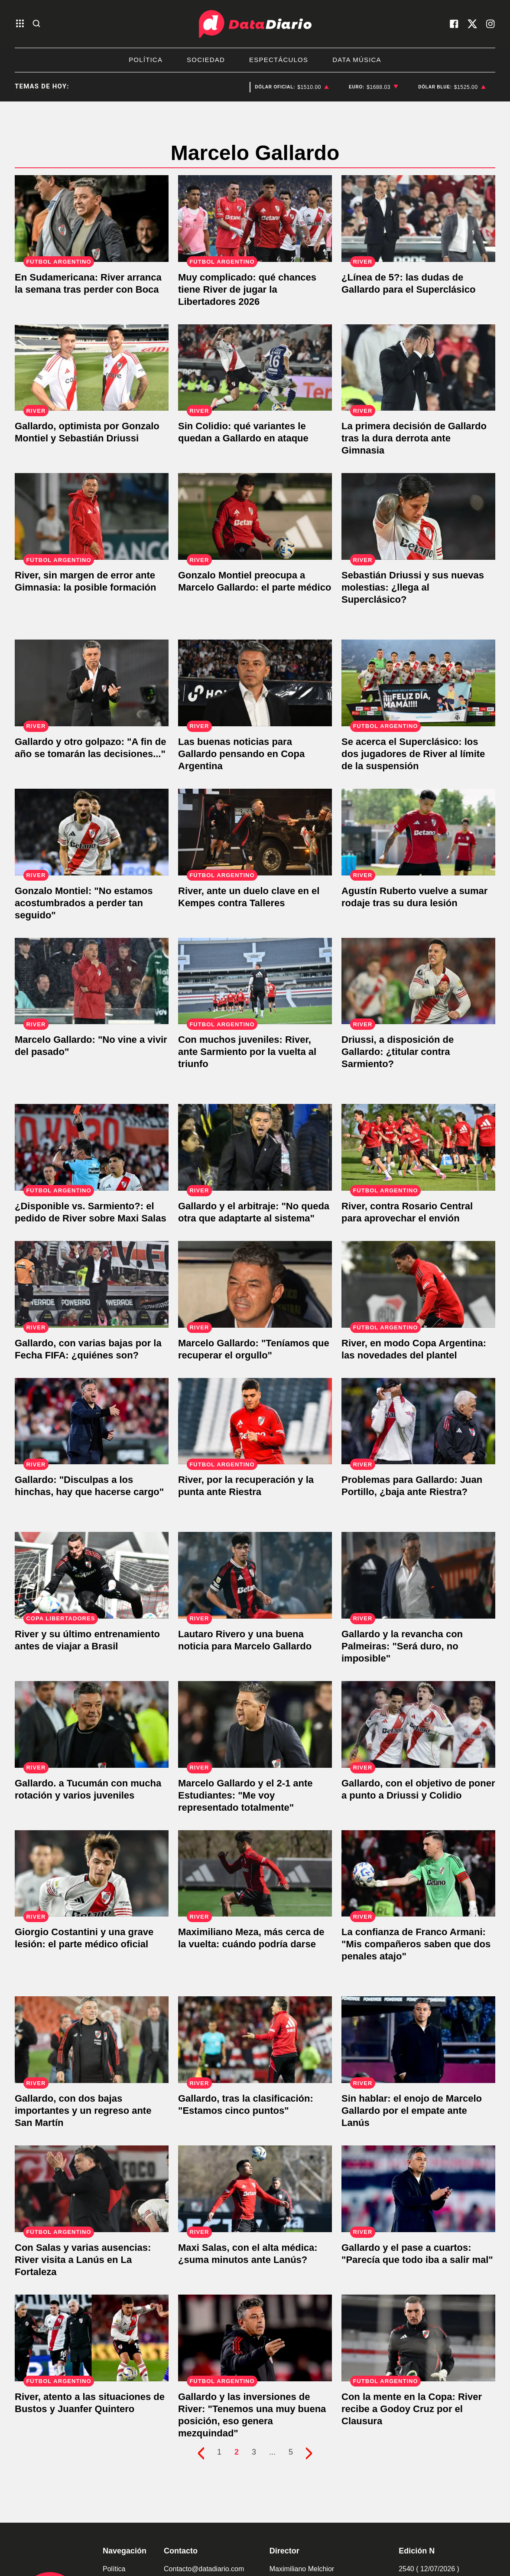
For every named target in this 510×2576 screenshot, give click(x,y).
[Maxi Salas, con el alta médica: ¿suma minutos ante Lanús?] (255, 2188)
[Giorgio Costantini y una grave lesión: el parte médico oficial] (92, 1873)
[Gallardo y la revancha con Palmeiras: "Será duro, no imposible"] (418, 1575)
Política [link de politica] (114, 2569)
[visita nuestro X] (472, 24)
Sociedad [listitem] (206, 59)
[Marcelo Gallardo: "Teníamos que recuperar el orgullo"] (255, 1284)
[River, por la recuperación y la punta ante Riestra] (255, 1421)
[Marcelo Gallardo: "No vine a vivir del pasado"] (92, 981)
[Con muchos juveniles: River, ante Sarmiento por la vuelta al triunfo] (255, 981)
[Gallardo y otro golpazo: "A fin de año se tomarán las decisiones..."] (92, 683)
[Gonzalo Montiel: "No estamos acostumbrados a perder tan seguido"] (92, 832)
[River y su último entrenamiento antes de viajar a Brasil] (92, 1575)
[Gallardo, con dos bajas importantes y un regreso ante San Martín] (92, 2039)
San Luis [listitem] (163, 87)
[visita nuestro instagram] (490, 24)
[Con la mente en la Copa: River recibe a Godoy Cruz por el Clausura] (418, 2338)
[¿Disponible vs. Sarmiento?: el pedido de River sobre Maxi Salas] (92, 1147)
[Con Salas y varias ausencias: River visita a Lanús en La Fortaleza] (92, 2188)
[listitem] (292, 87)
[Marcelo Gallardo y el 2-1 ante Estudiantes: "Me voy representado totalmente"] (255, 1724)
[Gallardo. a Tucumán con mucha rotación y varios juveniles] (92, 1724)
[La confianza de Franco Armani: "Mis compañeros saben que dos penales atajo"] (418, 1873)
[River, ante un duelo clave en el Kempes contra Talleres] (255, 832)
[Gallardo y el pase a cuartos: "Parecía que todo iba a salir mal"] (418, 2188)
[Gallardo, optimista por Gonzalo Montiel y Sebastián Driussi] (92, 367)
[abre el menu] (20, 24)
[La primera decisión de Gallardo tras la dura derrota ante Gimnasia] (418, 367)
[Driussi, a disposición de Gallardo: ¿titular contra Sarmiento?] (418, 981)
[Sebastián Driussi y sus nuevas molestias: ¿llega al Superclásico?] (418, 516)
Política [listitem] (145, 59)
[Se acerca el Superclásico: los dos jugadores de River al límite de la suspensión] (418, 683)
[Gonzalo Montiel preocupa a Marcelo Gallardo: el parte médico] (255, 516)
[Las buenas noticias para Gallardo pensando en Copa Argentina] (255, 683)
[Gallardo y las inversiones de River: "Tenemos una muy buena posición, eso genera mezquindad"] (255, 2338)
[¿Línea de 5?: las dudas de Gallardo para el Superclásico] (418, 218)
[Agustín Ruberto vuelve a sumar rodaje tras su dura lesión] (418, 832)
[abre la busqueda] (36, 24)
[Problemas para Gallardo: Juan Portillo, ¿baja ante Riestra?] (418, 1421)
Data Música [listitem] (356, 59)
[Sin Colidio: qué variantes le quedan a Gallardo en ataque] (255, 367)
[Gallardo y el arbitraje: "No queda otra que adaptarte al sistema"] (255, 1147)
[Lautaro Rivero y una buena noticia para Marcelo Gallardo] (255, 1575)
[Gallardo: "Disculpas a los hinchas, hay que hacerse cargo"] (92, 1421)
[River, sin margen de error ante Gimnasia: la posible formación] (92, 516)
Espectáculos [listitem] (278, 59)
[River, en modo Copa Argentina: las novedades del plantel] (418, 1284)
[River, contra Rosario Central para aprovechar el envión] (418, 1147)
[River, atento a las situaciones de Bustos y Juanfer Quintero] (92, 2338)
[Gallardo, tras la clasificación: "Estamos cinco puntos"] (255, 2039)
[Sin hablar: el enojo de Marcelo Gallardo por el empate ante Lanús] (418, 2039)
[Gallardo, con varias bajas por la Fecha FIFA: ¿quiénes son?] (92, 1284)
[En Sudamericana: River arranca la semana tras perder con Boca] (92, 218)
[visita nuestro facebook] (454, 24)
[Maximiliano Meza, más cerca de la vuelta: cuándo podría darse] (255, 1873)
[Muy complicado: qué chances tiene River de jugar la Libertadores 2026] (255, 218)
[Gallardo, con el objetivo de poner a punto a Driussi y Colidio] (418, 1724)
